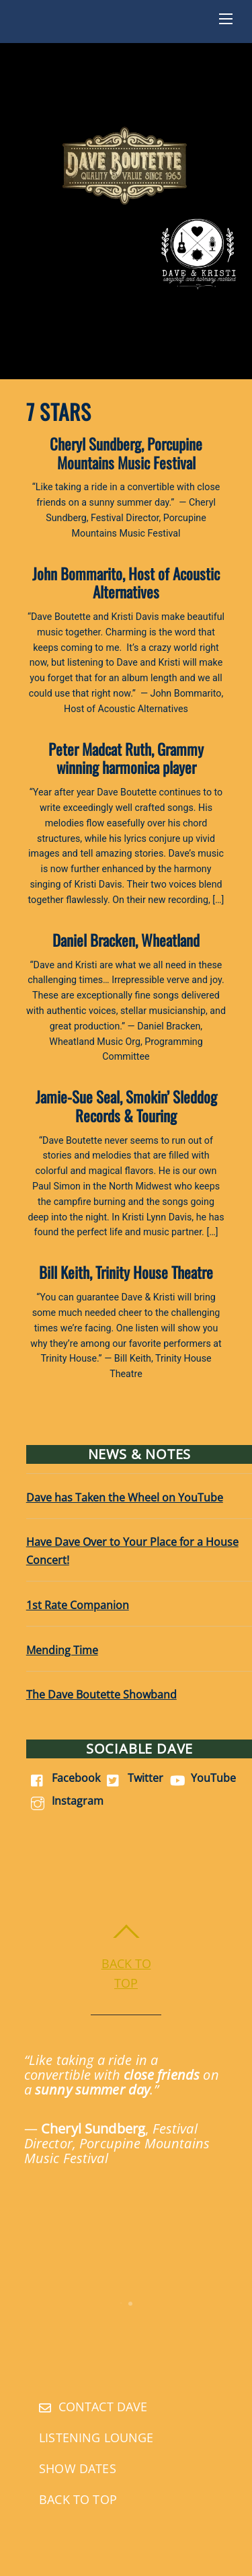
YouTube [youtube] (200, 1777)
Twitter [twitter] (132, 1777)
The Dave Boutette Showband (101, 1694)
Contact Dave (93, 2406)
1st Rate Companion (77, 1605)
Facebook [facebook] (63, 1777)
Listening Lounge (96, 2437)
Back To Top (78, 2499)
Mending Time (62, 1650)
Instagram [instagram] (64, 1800)
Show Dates (77, 2468)
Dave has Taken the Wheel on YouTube (124, 1497)
